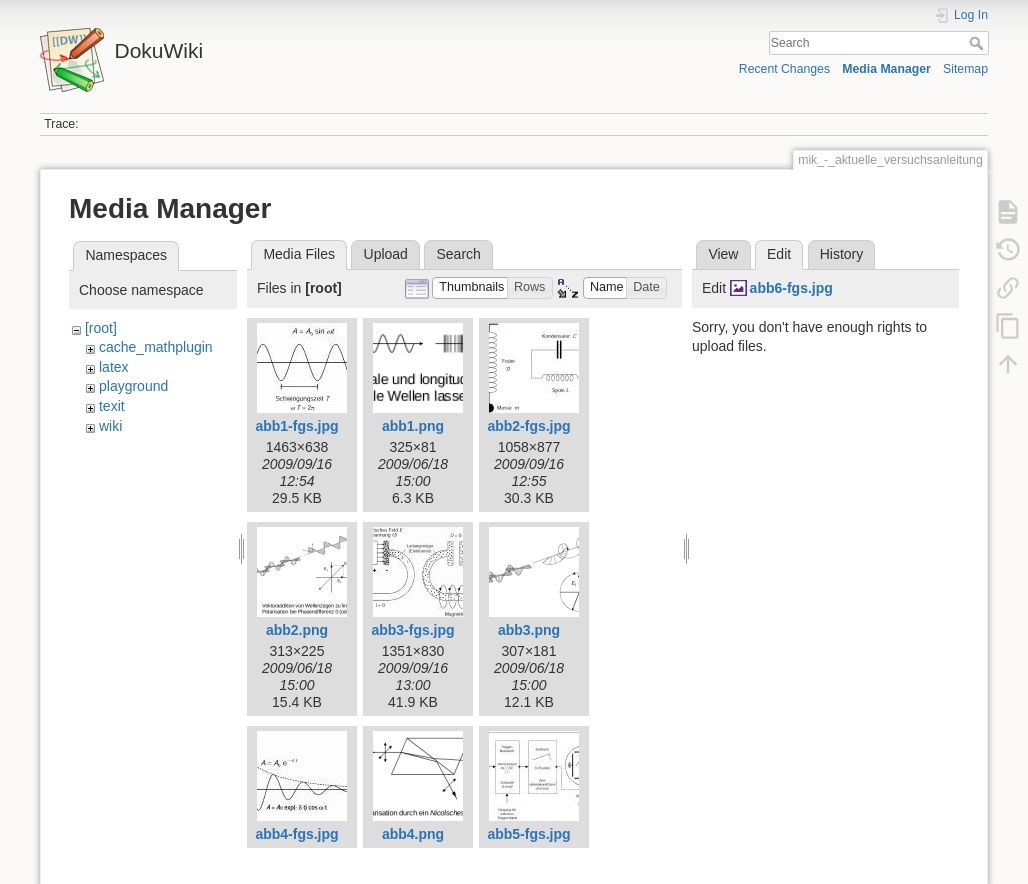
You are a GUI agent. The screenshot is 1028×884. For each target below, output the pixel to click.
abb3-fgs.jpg (412, 630)
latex (114, 367)
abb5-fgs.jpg (528, 834)
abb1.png (413, 426)
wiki (110, 426)
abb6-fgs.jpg (791, 288)
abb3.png (529, 630)
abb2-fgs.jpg (528, 426)
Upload (386, 254)
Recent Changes (784, 69)
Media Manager (886, 69)
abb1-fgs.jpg (296, 426)
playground (133, 386)
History (842, 254)
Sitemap (965, 69)
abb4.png (413, 834)
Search (978, 43)
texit (112, 406)
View (723, 254)
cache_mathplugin (156, 347)
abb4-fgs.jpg (296, 834)
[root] (101, 328)
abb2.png (297, 630)
